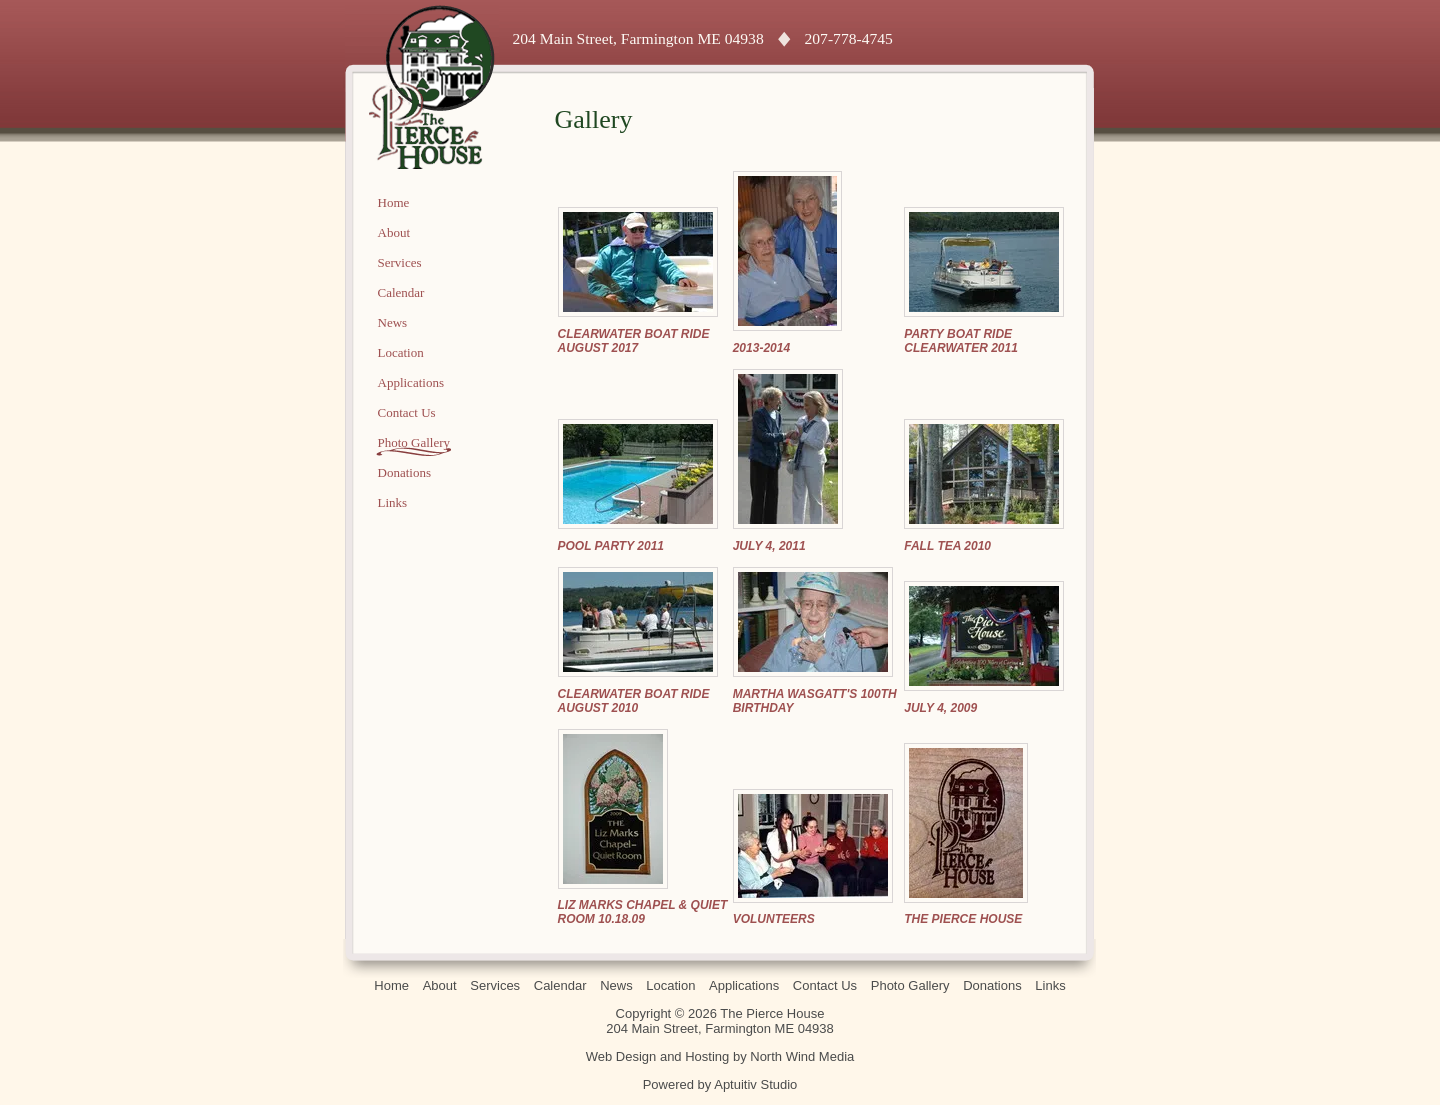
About (394, 232)
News (393, 322)
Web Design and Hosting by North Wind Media (720, 1056)
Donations (404, 472)
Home (394, 202)
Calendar (401, 292)
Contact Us (407, 412)
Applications (411, 382)
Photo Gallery (414, 442)
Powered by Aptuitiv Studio (720, 1084)
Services (400, 262)
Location (401, 352)
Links (393, 502)
